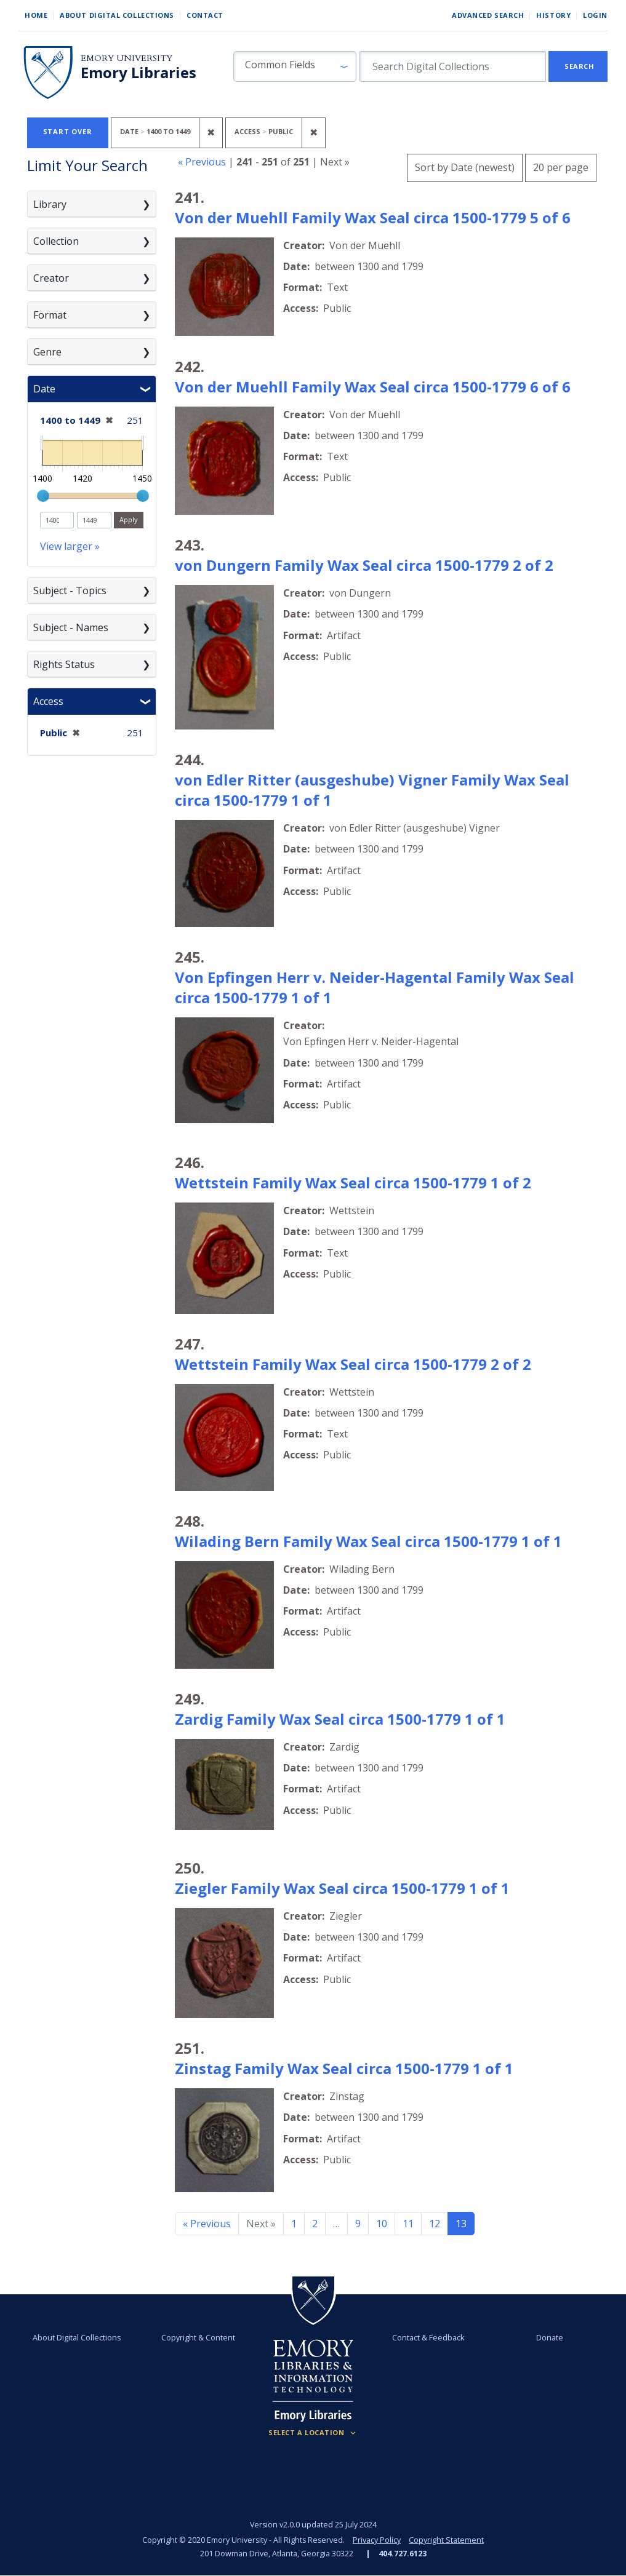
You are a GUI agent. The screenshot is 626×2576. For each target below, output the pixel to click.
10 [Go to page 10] (381, 2223)
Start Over (67, 131)
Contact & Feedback (428, 2337)
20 (560, 165)
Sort (465, 167)
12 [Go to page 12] (434, 2223)
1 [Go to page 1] (294, 2223)
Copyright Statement (446, 2540)
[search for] (452, 66)
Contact (205, 15)
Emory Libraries (138, 72)
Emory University (126, 58)
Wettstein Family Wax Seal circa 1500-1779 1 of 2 (353, 1182)
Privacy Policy (377, 2540)
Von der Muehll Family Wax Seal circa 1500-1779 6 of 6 (373, 386)
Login (595, 15)
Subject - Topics (69, 590)
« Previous (202, 162)
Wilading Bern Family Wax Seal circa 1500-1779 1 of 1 (368, 1541)
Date (44, 389)
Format (49, 315)
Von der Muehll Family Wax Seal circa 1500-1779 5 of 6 (373, 217)
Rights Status (64, 664)
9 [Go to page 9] (358, 2223)
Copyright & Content (198, 2337)
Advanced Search (488, 15)
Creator (51, 278)
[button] (294, 66)
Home (36, 15)
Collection (56, 241)
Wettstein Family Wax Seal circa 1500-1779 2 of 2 (353, 1364)
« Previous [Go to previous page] (207, 2223)
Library (49, 204)
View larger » (70, 546)
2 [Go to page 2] (315, 2223)
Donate (549, 2337)
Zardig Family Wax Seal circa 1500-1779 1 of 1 (340, 1719)
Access (48, 701)
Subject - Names (70, 627)
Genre (47, 352)
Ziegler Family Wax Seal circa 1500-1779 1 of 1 (342, 1888)
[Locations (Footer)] (313, 2432)
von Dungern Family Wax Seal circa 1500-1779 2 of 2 (364, 565)
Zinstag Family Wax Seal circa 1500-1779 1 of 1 (344, 2068)
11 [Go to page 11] (408, 2223)
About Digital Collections (117, 15)
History (553, 15)
